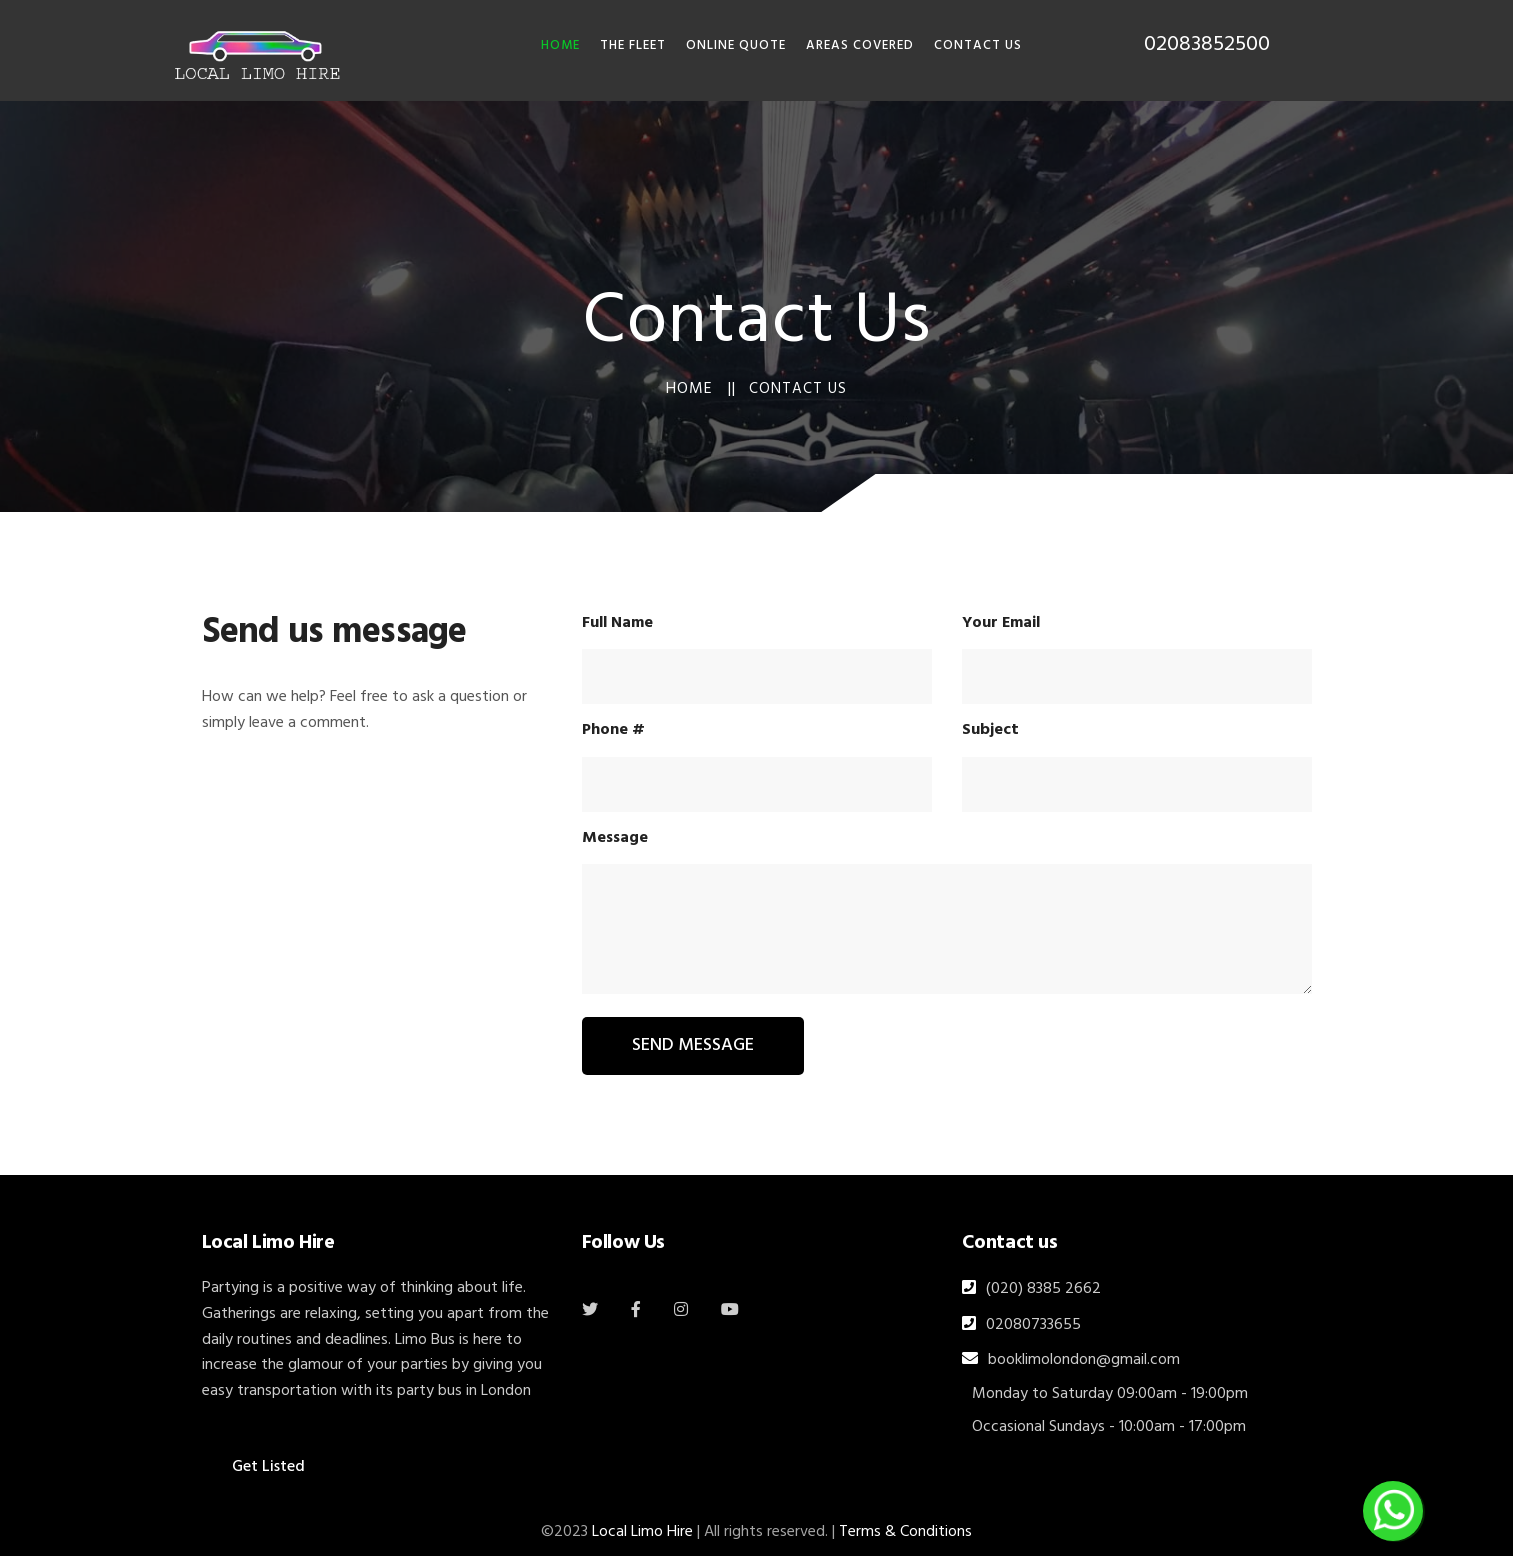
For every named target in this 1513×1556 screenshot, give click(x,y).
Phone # (613, 730)
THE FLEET (633, 45)
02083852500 (1207, 44)
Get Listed (268, 1467)
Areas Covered (860, 45)
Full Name (617, 623)
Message (615, 838)
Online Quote (736, 45)
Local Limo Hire (642, 1532)
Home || (701, 389)
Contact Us (978, 45)
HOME (560, 45)
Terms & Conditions (905, 1532)
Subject (990, 730)
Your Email (1001, 623)
